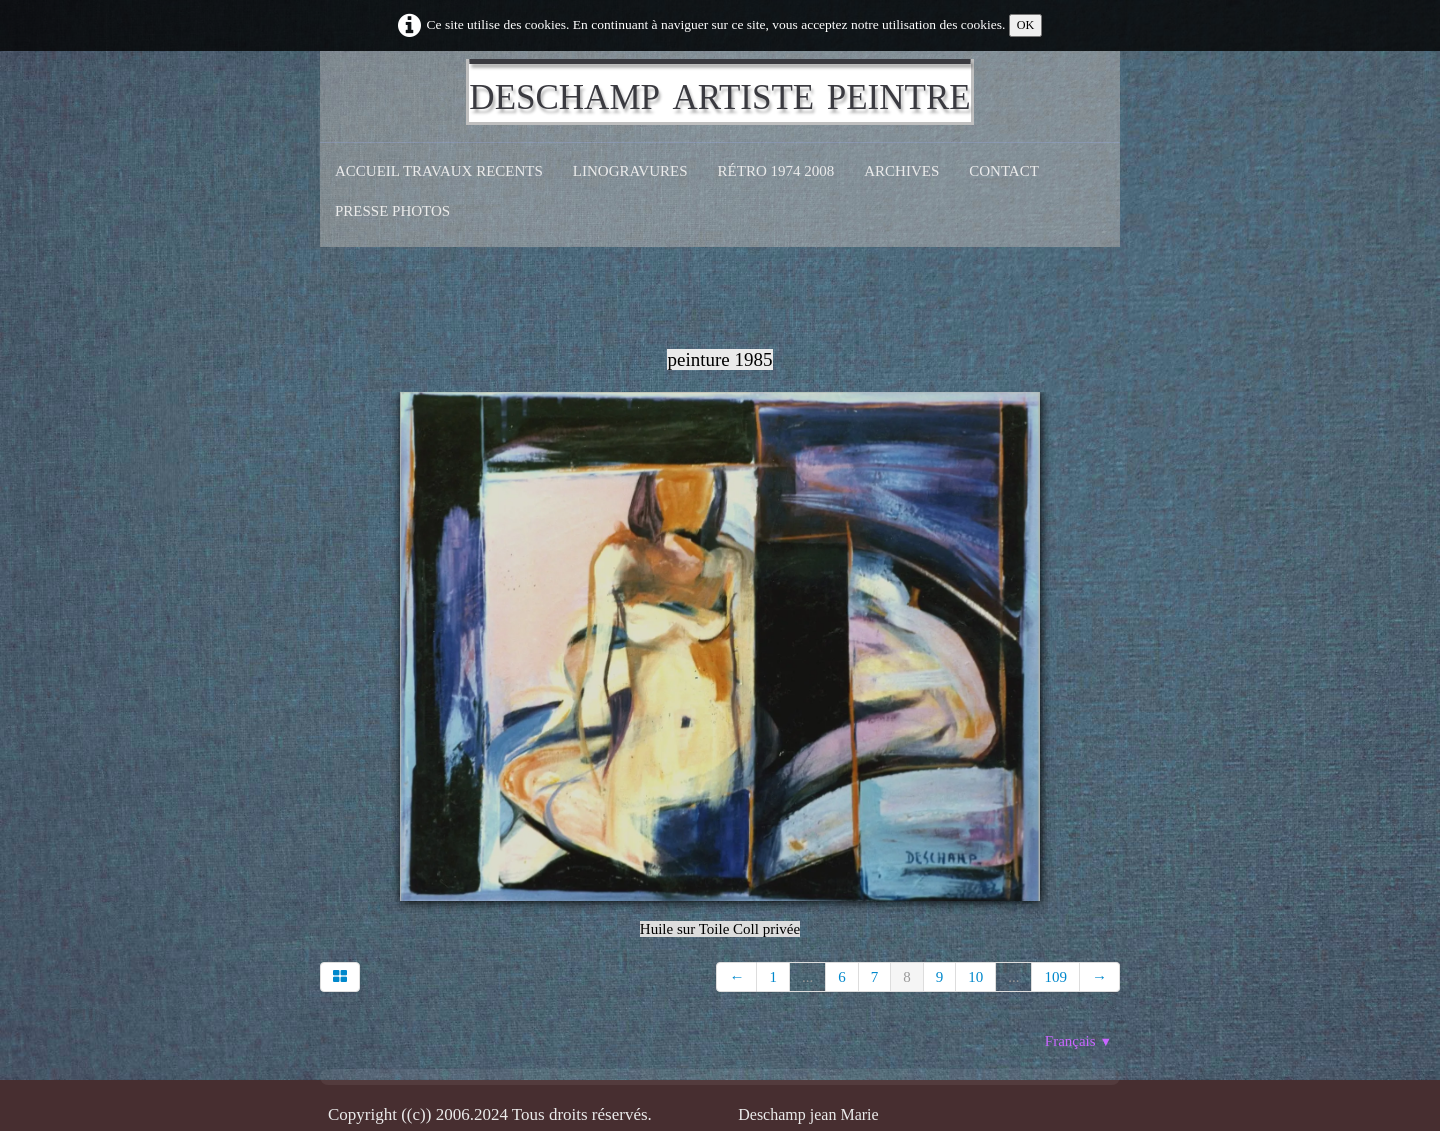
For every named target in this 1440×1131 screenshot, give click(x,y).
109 (1055, 977)
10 (975, 977)
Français (1078, 1041)
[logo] (719, 92)
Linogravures (630, 171)
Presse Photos (392, 211)
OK (1026, 25)
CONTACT (1004, 171)
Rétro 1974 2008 (776, 171)
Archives (901, 171)
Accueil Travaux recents (439, 171)
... (807, 977)
